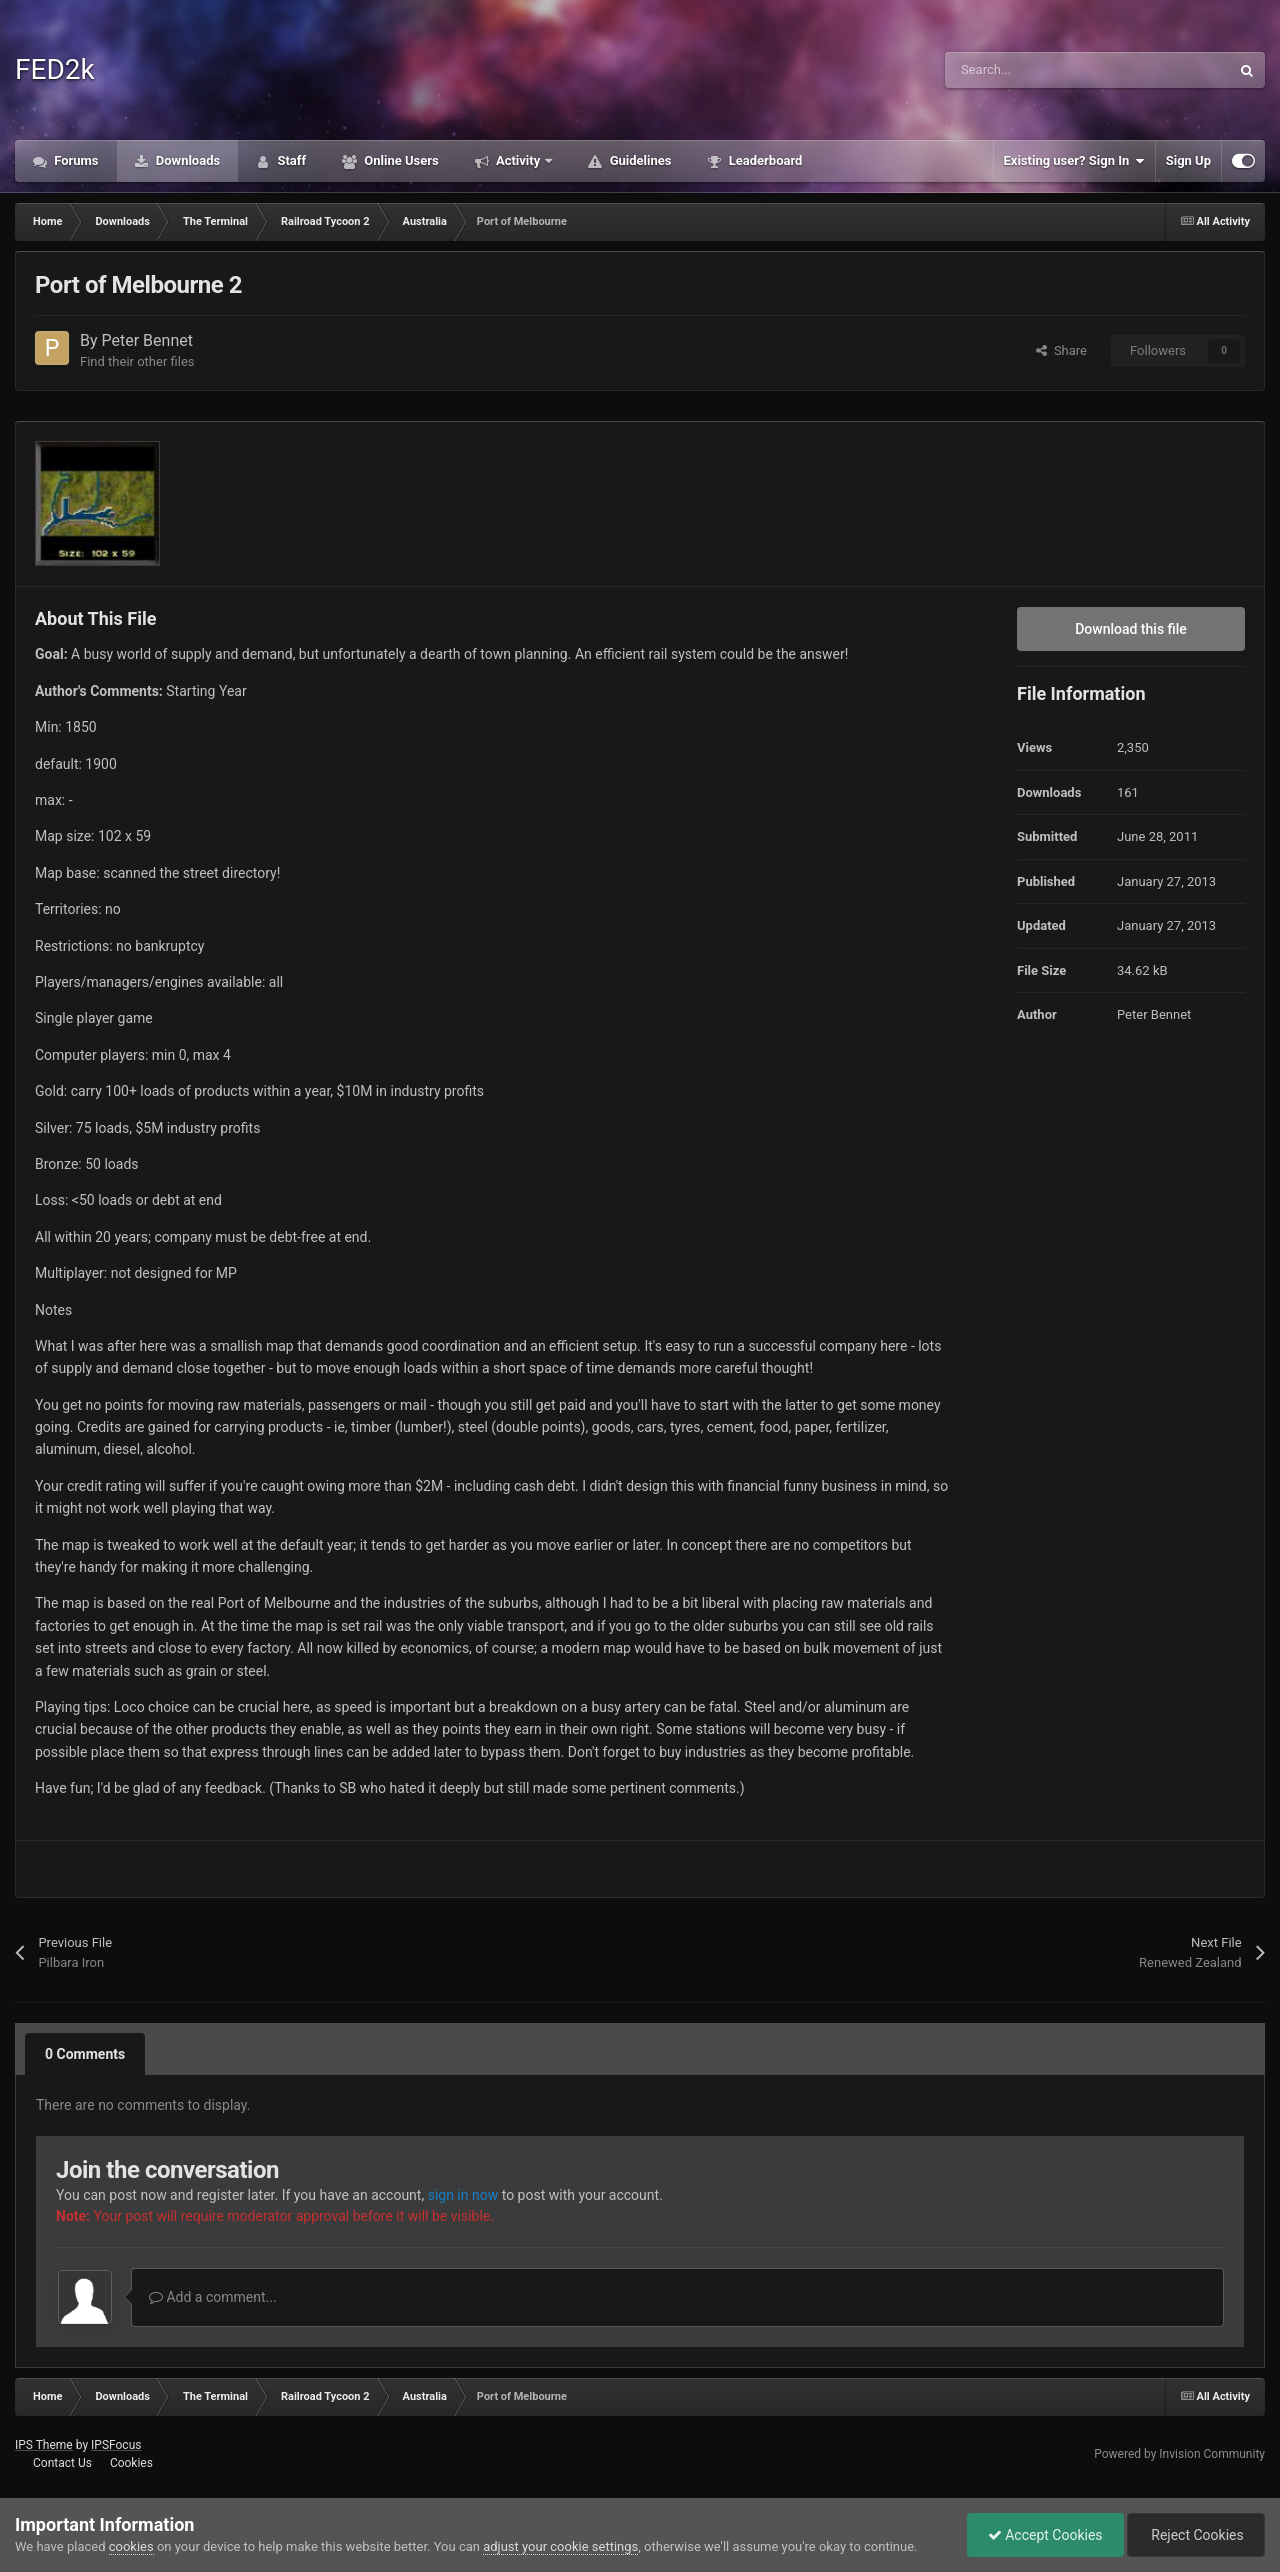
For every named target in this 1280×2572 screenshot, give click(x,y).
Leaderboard (763, 160)
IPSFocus (116, 2445)
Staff (290, 160)
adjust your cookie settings (560, 2546)
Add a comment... (213, 2297)
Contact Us (62, 2463)
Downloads (187, 160)
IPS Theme (44, 2445)
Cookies (131, 2463)
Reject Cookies (1196, 2535)
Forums (75, 160)
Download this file (1131, 629)
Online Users (400, 160)
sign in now (463, 2195)
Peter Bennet (147, 340)
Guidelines (638, 160)
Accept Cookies (1045, 2535)
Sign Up (1188, 160)
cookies (131, 2546)
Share (1061, 350)
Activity (518, 160)
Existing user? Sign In (1074, 161)
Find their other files (137, 361)
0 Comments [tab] (85, 2054)
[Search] (1045, 70)
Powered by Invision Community (1179, 2454)
